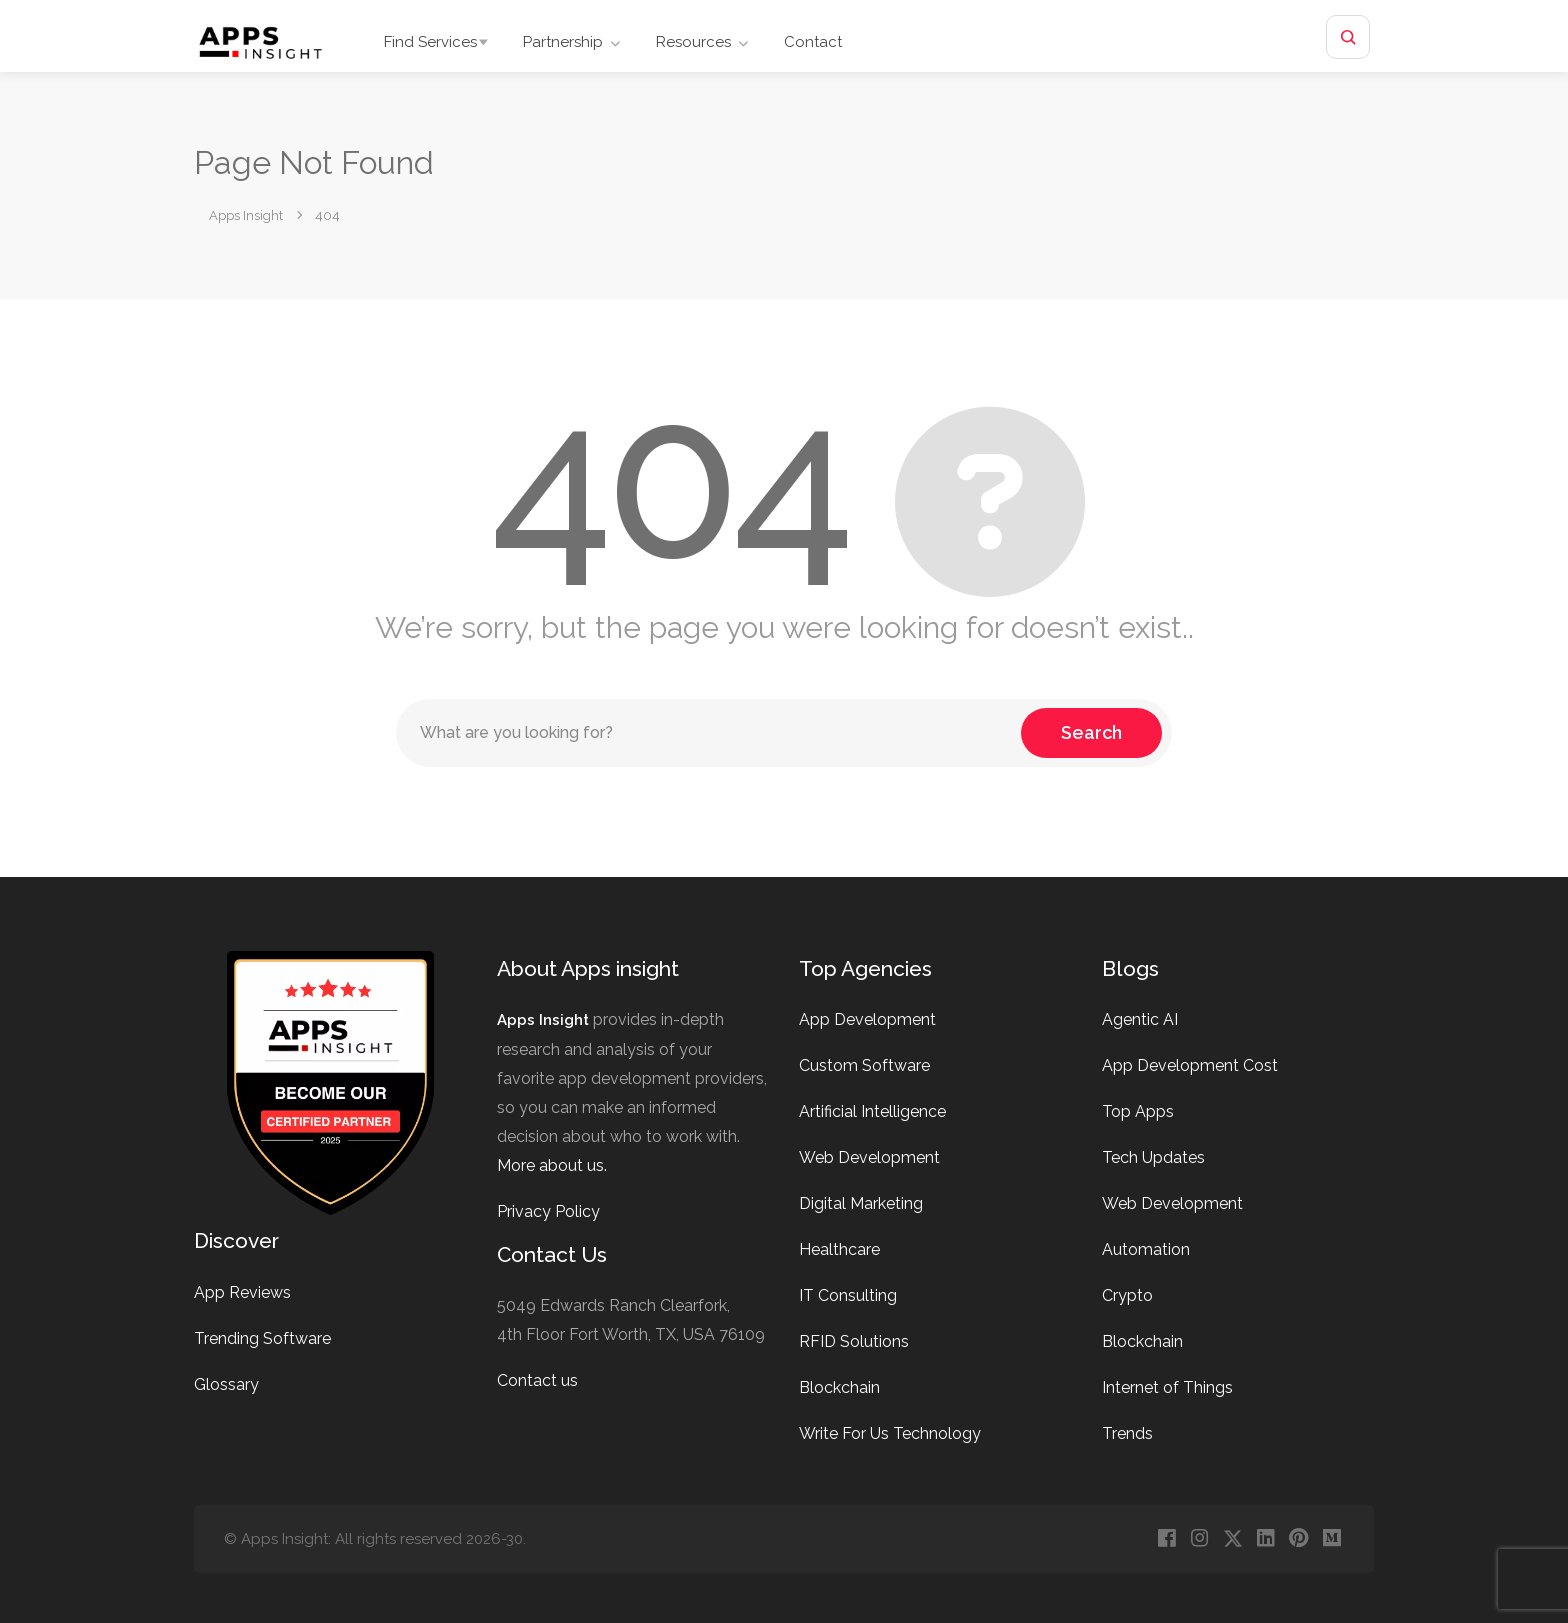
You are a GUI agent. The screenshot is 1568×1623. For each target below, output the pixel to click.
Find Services (430, 42)
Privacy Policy (548, 1211)
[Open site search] (1348, 37)
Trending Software (262, 1338)
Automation (1146, 1249)
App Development (867, 1019)
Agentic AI (1140, 1019)
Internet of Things (1167, 1387)
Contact (813, 42)
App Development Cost (1190, 1065)
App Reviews (242, 1292)
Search (1091, 732)
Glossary (226, 1384)
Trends (1127, 1433)
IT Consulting (848, 1295)
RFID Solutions (854, 1341)
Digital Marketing (861, 1203)
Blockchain (839, 1387)
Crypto (1127, 1295)
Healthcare (839, 1249)
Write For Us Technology (890, 1433)
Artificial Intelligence (872, 1111)
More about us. (552, 1165)
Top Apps (1138, 1111)
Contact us (537, 1380)
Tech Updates (1153, 1157)
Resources (693, 42)
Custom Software (864, 1065)
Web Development (869, 1157)
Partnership (563, 42)
